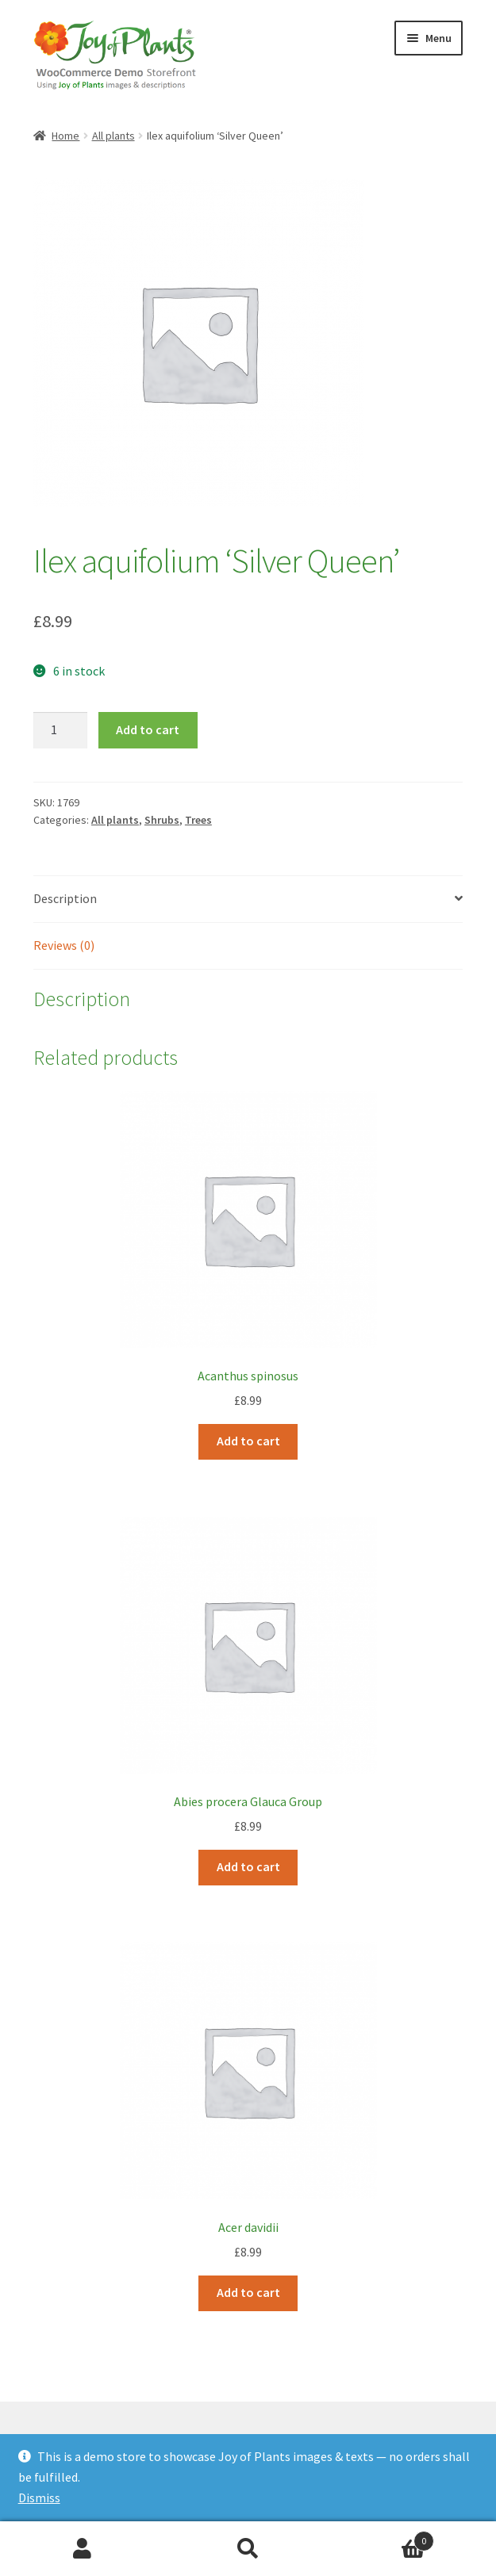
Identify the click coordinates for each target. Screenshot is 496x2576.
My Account (82, 2549)
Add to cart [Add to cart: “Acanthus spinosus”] (248, 1441)
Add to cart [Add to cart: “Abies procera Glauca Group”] (248, 1866)
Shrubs (161, 820)
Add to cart (147, 729)
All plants (113, 135)
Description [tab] (65, 898)
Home (65, 135)
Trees (198, 820)
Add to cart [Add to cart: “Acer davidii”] (248, 2292)
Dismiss (39, 2497)
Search (247, 2549)
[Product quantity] (60, 730)
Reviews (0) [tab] (63, 945)
